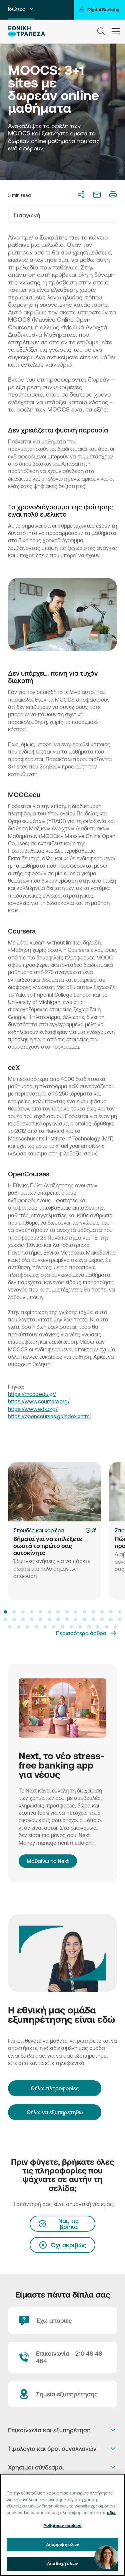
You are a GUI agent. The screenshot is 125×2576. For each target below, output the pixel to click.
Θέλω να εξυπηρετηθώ (55, 2112)
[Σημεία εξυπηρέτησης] (62, 2394)
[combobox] (62, 215)
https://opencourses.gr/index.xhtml (49, 1416)
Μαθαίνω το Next (48, 1861)
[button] (5, 1612)
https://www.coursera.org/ (39, 1401)
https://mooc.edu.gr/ (32, 1394)
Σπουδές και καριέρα (38, 1530)
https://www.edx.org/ (33, 1409)
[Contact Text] (62, 2357)
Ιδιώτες (21, 9)
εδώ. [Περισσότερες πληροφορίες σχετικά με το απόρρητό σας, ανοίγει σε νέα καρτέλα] (111, 2512)
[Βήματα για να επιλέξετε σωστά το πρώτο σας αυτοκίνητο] (54, 1491)
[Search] (101, 31)
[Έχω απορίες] (62, 2320)
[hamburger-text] (115, 31)
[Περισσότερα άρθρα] (86, 1633)
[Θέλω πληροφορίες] (54, 2088)
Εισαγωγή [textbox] (27, 215)
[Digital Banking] (99, 10)
